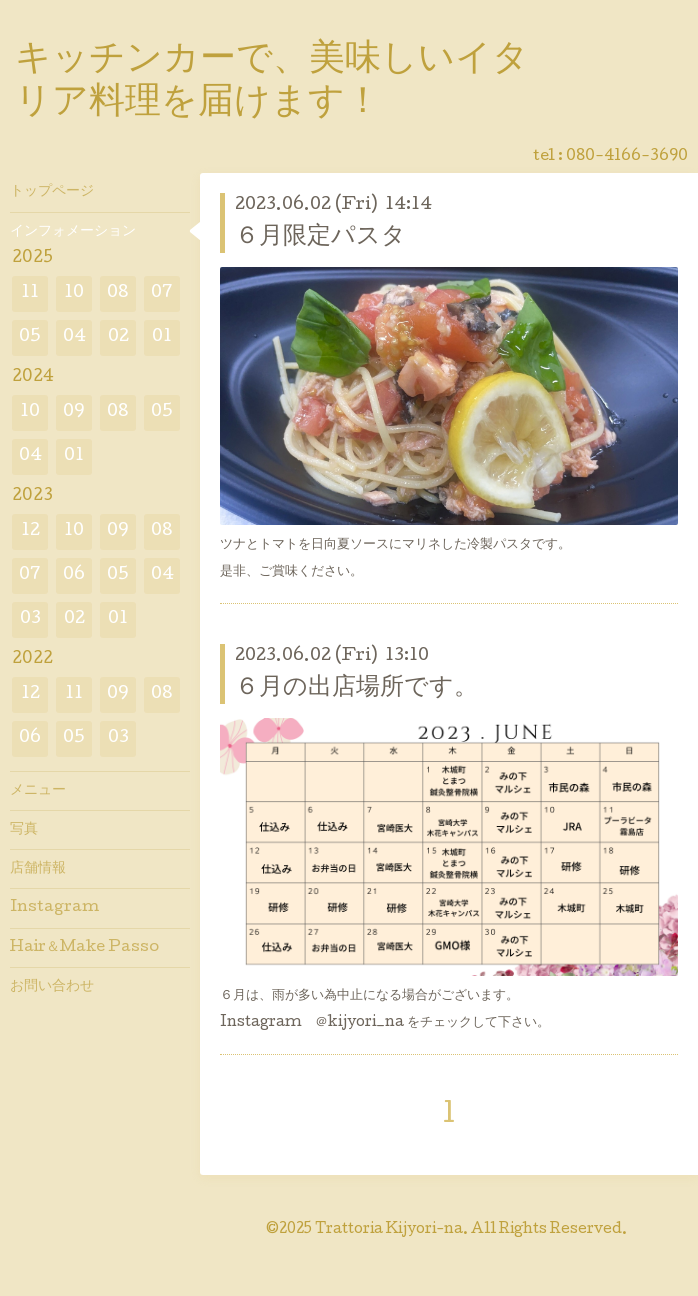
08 (118, 293)
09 (74, 412)
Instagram (54, 908)
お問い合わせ (52, 987)
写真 (24, 830)
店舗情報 (38, 869)
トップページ (52, 192)
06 (74, 575)
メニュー (38, 791)
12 (30, 531)
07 (162, 293)
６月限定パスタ (320, 237)
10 (74, 293)
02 (118, 337)
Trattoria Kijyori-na (389, 1230)
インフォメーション (73, 232)
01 (162, 337)
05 (30, 337)
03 (30, 619)
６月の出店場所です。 (356, 688)
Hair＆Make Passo (84, 948)
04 (74, 337)
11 (30, 293)
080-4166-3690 (627, 157)
